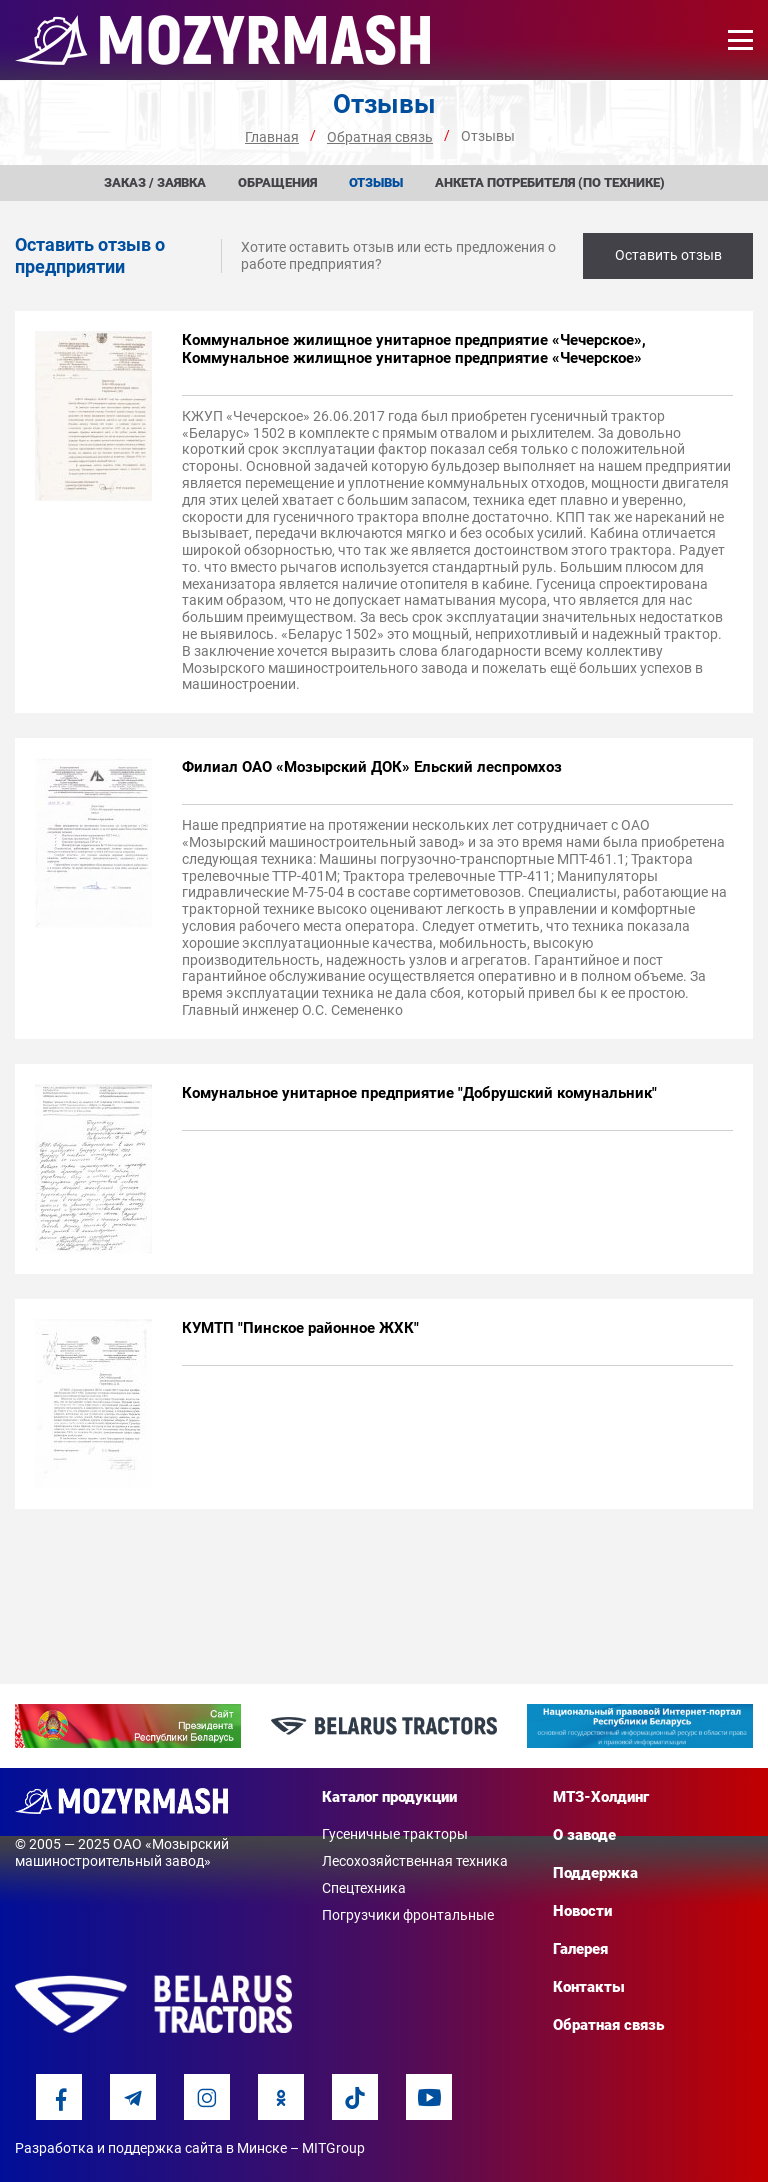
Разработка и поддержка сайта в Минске (151, 2148)
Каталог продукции (389, 1797)
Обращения (277, 182)
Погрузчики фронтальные (408, 1915)
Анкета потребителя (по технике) (550, 182)
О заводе (584, 1835)
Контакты (589, 1987)
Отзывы (376, 182)
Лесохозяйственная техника (415, 1861)
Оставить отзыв (668, 255)
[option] (128, 1726)
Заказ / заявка (155, 182)
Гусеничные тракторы (395, 1834)
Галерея (580, 1949)
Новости (582, 1911)
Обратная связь (608, 2025)
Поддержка (595, 1873)
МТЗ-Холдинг (601, 1797)
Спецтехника (364, 1888)
